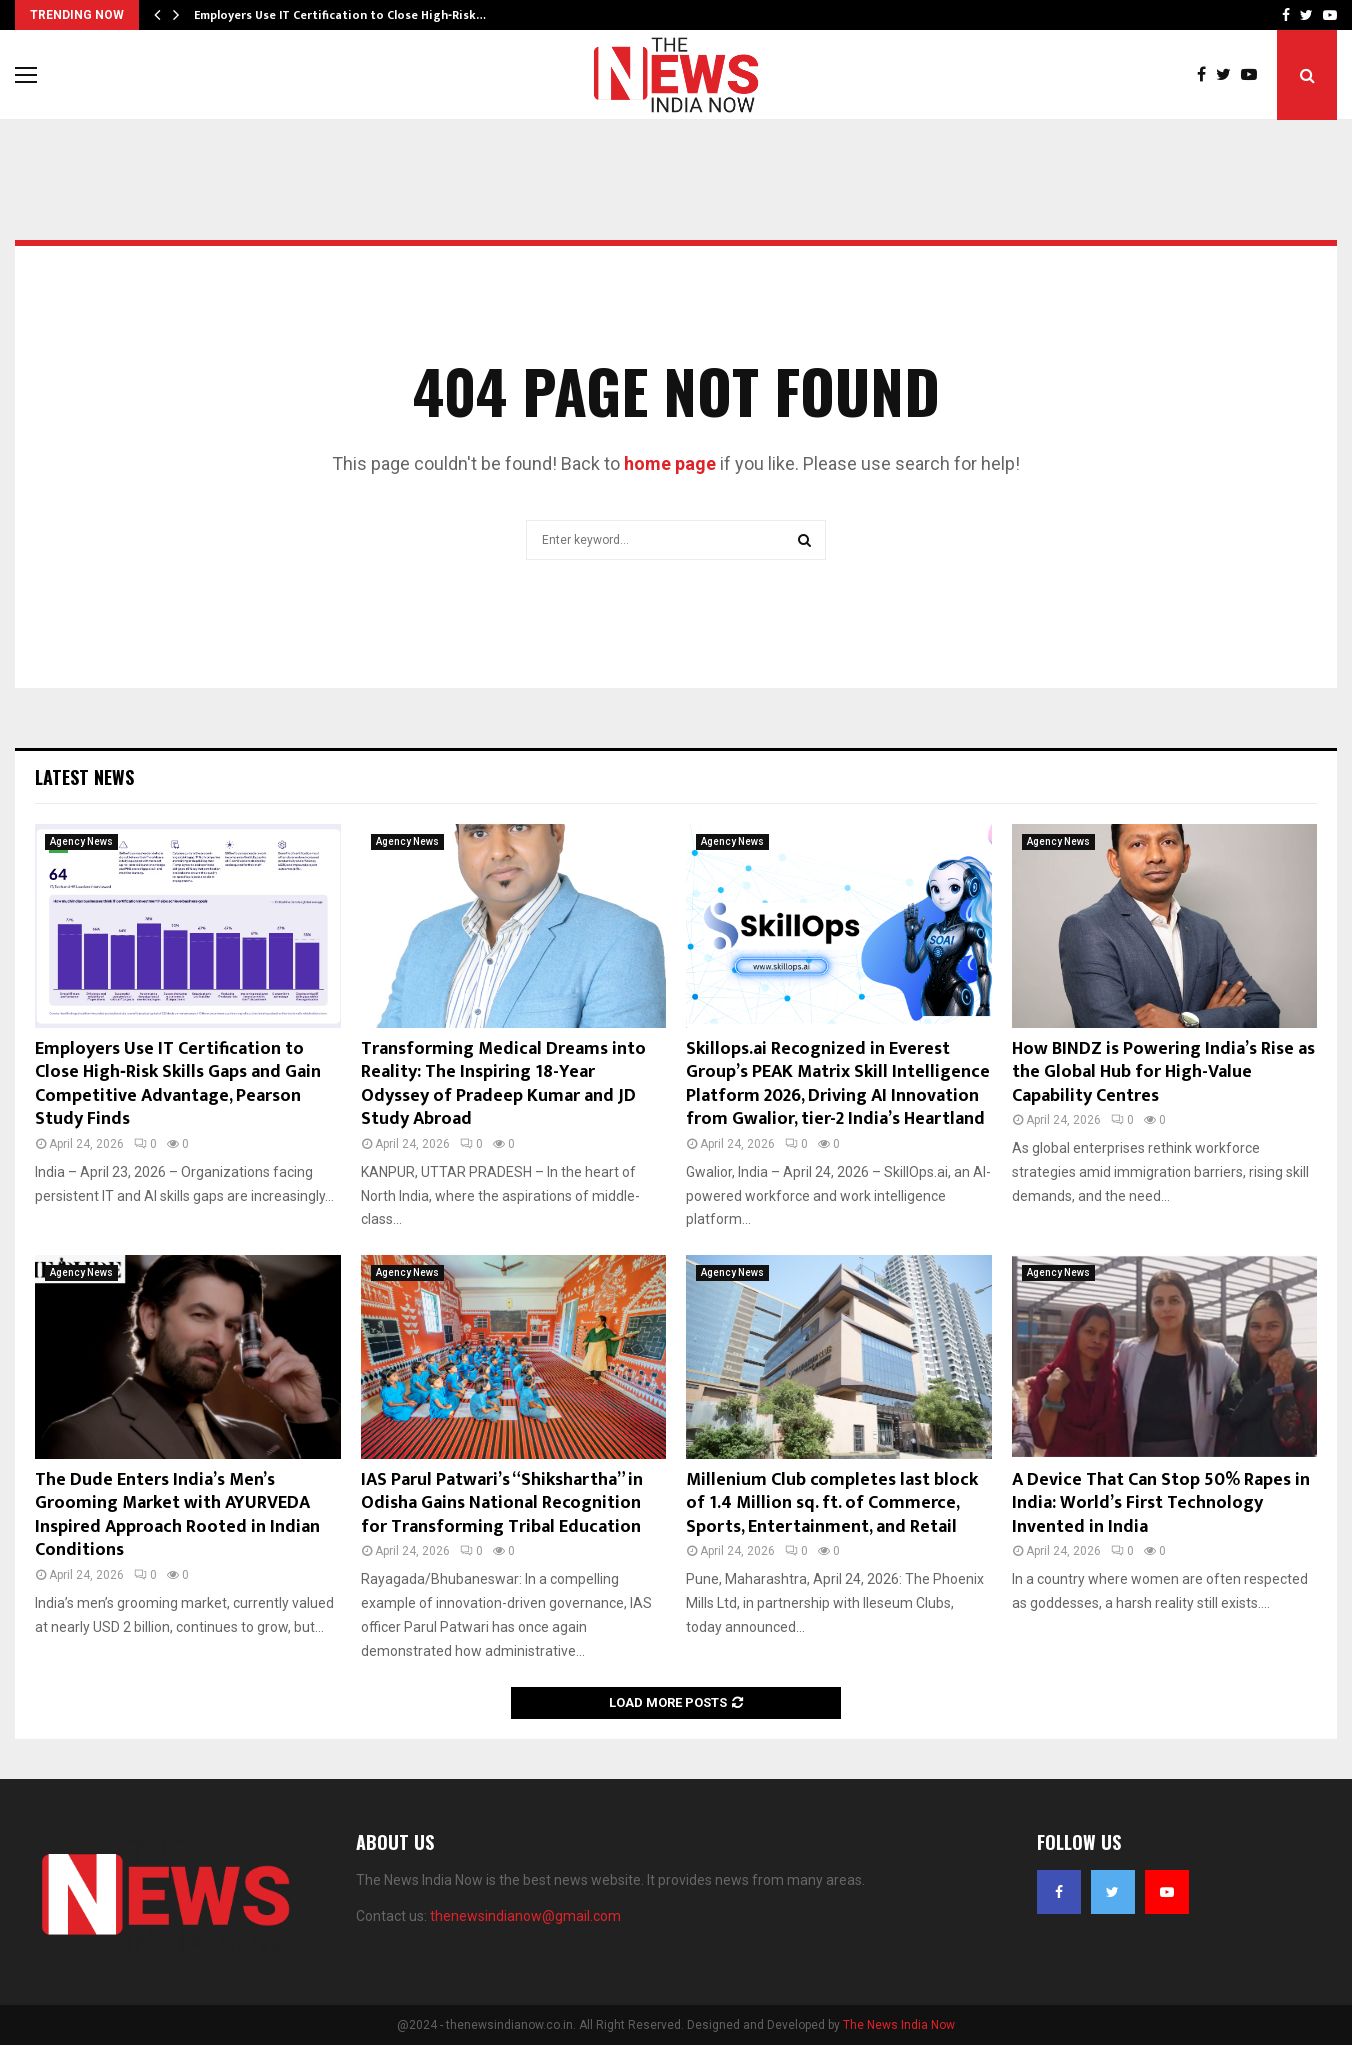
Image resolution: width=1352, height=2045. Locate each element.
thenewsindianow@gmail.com (525, 1916)
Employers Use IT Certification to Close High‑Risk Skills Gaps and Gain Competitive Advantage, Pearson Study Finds (178, 1084)
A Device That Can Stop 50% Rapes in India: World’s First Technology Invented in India (1161, 1503)
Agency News (81, 841)
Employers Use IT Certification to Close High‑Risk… (340, 15)
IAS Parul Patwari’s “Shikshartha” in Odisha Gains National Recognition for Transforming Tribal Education (502, 1503)
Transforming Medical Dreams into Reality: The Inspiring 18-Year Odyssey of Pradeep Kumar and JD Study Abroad (503, 1084)
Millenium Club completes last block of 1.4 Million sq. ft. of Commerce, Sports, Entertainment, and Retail (832, 1503)
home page (670, 463)
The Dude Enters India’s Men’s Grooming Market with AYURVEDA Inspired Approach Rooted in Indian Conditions (177, 1515)
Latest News (84, 777)
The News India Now (899, 2025)
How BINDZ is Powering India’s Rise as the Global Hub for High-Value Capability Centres (1163, 1072)
